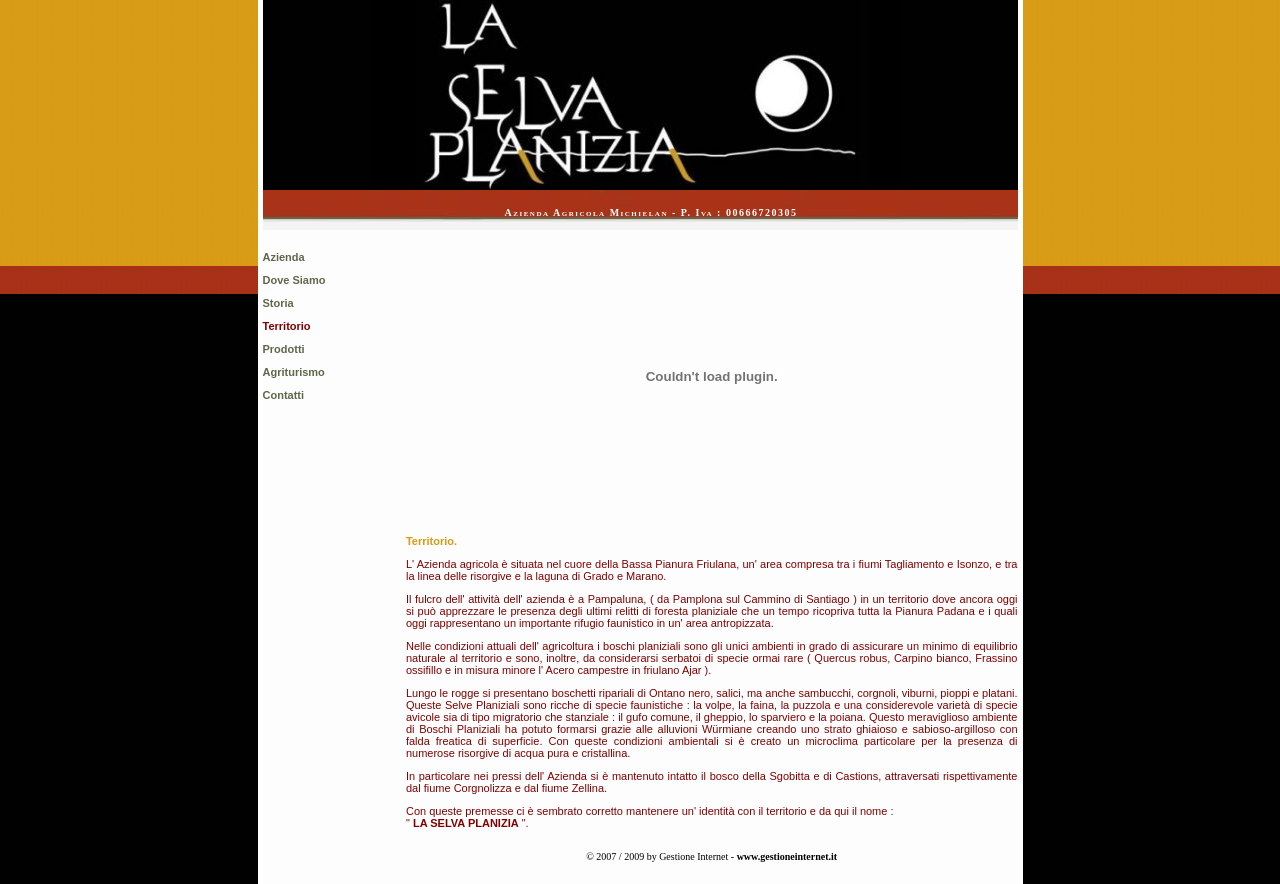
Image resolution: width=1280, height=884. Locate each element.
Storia (278, 303)
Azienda (284, 257)
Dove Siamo (294, 280)
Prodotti (284, 349)
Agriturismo (294, 372)
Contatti (284, 395)
